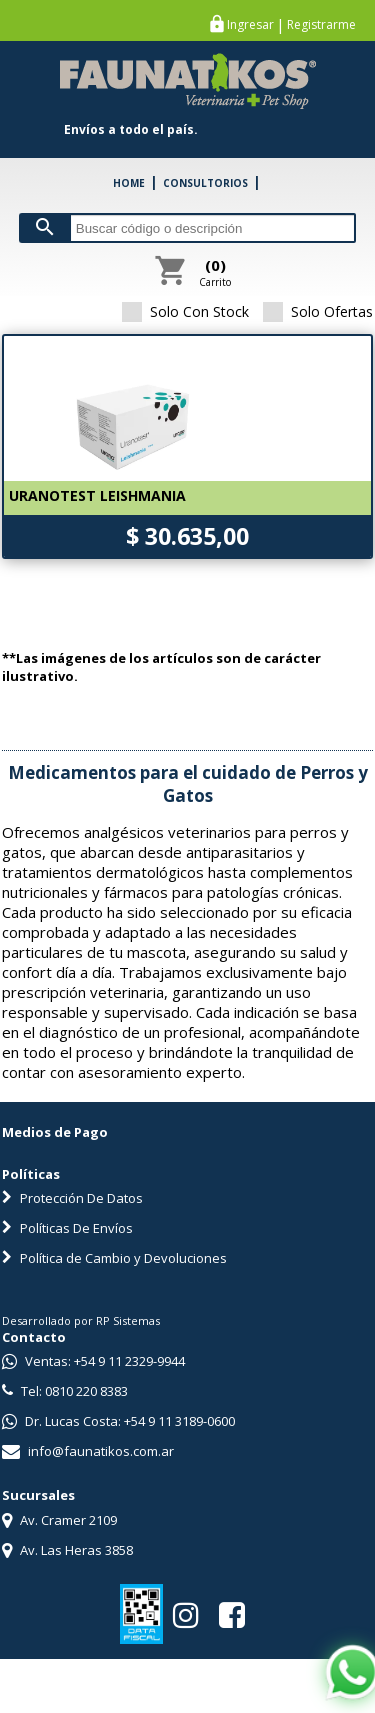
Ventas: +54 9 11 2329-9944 (93, 1361)
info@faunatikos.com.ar (88, 1451)
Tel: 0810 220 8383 (65, 1391)
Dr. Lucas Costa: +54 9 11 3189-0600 (118, 1421)
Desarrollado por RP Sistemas (81, 1320)
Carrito (215, 272)
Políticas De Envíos (67, 1228)
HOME (129, 183)
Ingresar (250, 25)
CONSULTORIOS (205, 183)
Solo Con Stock (185, 311)
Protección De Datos (72, 1198)
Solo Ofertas (318, 311)
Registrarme (321, 25)
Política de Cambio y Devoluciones (114, 1258)
